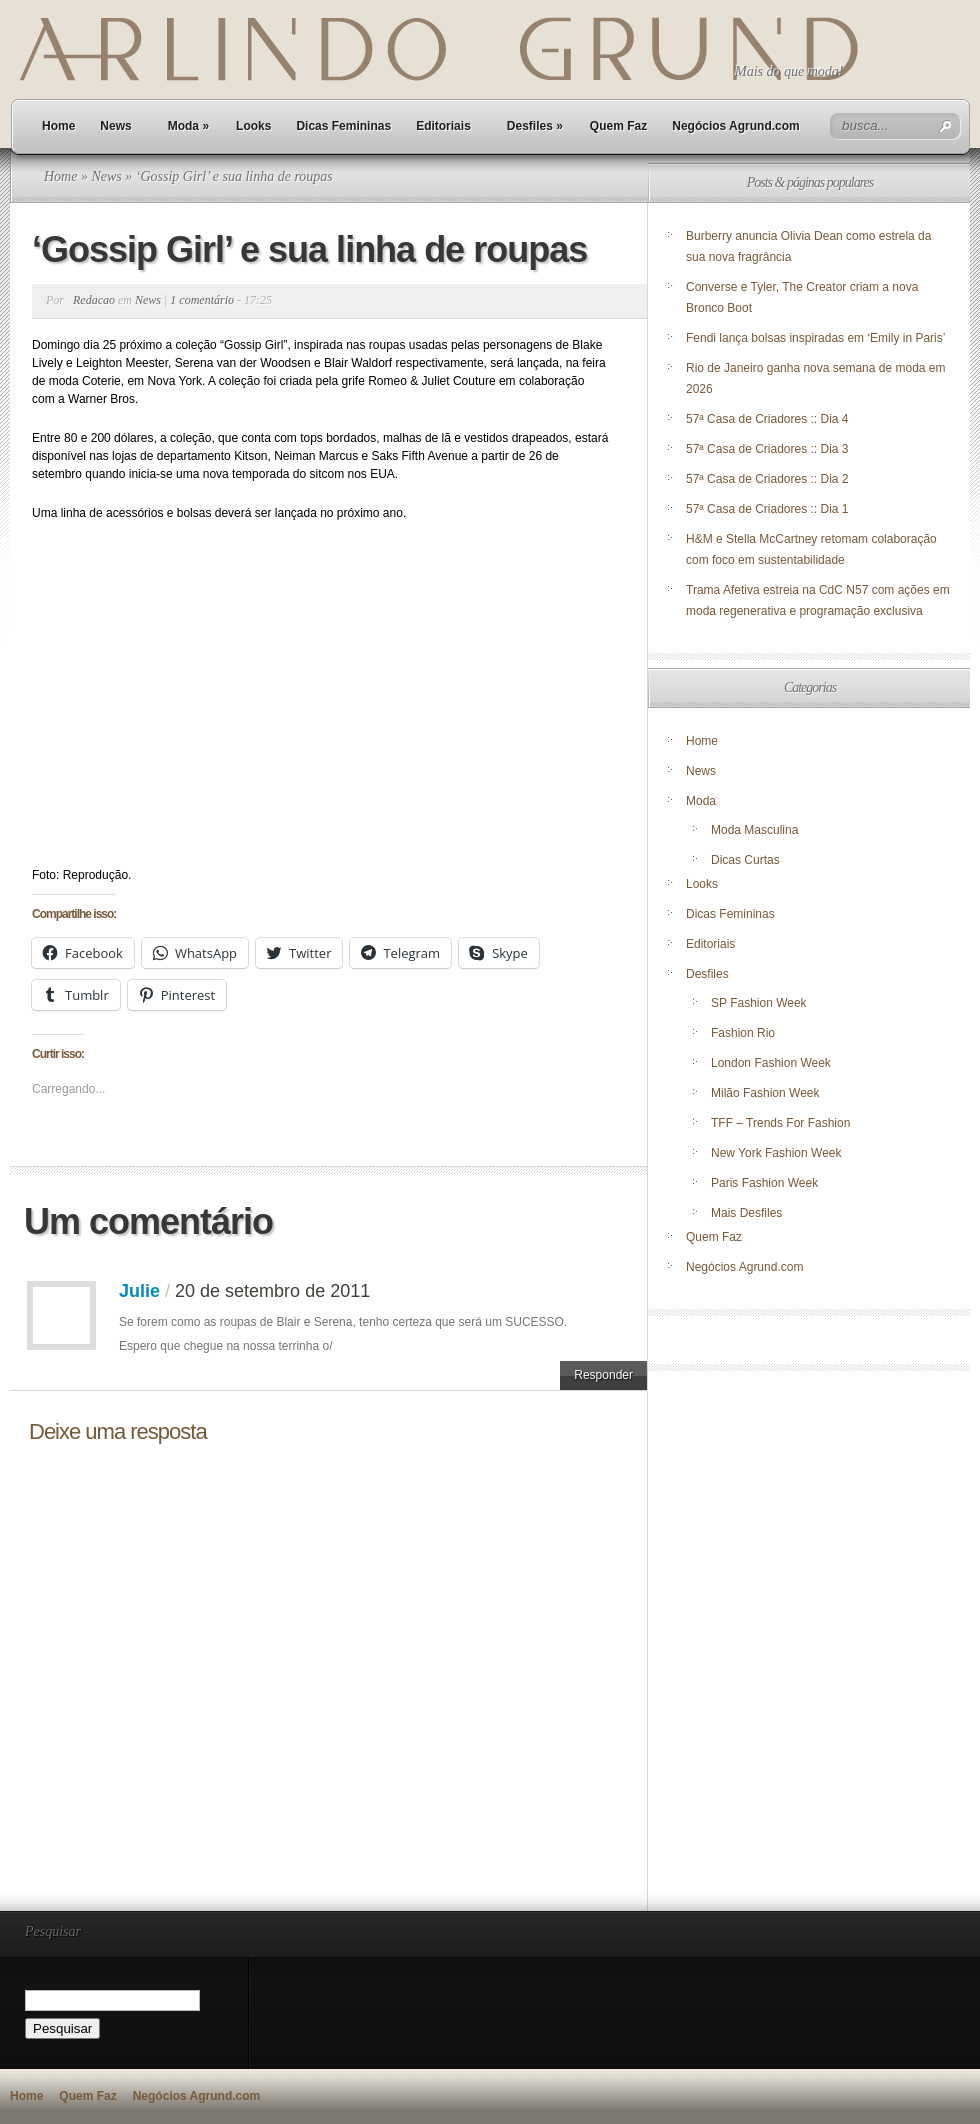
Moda (188, 126)
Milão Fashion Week (765, 1093)
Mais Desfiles (746, 1213)
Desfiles (535, 126)
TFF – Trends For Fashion (780, 1123)
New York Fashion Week (776, 1153)
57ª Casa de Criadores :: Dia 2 (767, 479)
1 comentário (202, 300)
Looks (253, 126)
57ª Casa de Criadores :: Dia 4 (767, 419)
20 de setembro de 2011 (272, 1291)
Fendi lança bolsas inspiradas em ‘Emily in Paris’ (815, 338)
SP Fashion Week (759, 1003)
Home (58, 126)
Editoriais (443, 126)
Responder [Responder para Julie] (603, 1375)
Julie (139, 1291)
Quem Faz (618, 126)
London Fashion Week (771, 1063)
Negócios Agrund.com (736, 126)
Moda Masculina (754, 830)
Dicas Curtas (745, 860)
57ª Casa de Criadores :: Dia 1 (767, 509)
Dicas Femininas (343, 126)
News (115, 126)
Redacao (94, 300)
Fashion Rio (743, 1033)
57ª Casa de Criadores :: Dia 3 (767, 449)
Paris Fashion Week (764, 1183)
